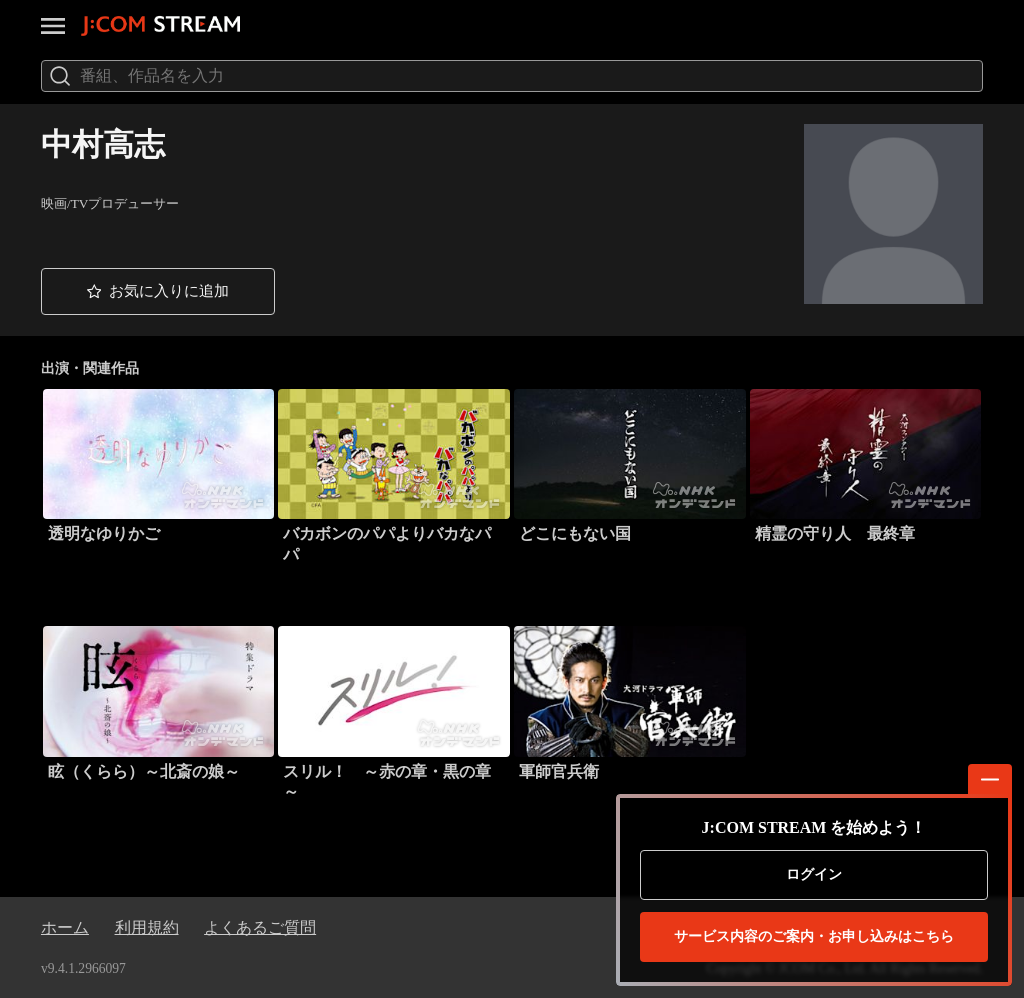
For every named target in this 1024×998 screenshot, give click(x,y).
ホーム (65, 927)
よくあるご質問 (260, 927)
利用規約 (147, 927)
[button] (158, 291)
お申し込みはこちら (814, 937)
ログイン (814, 874)
